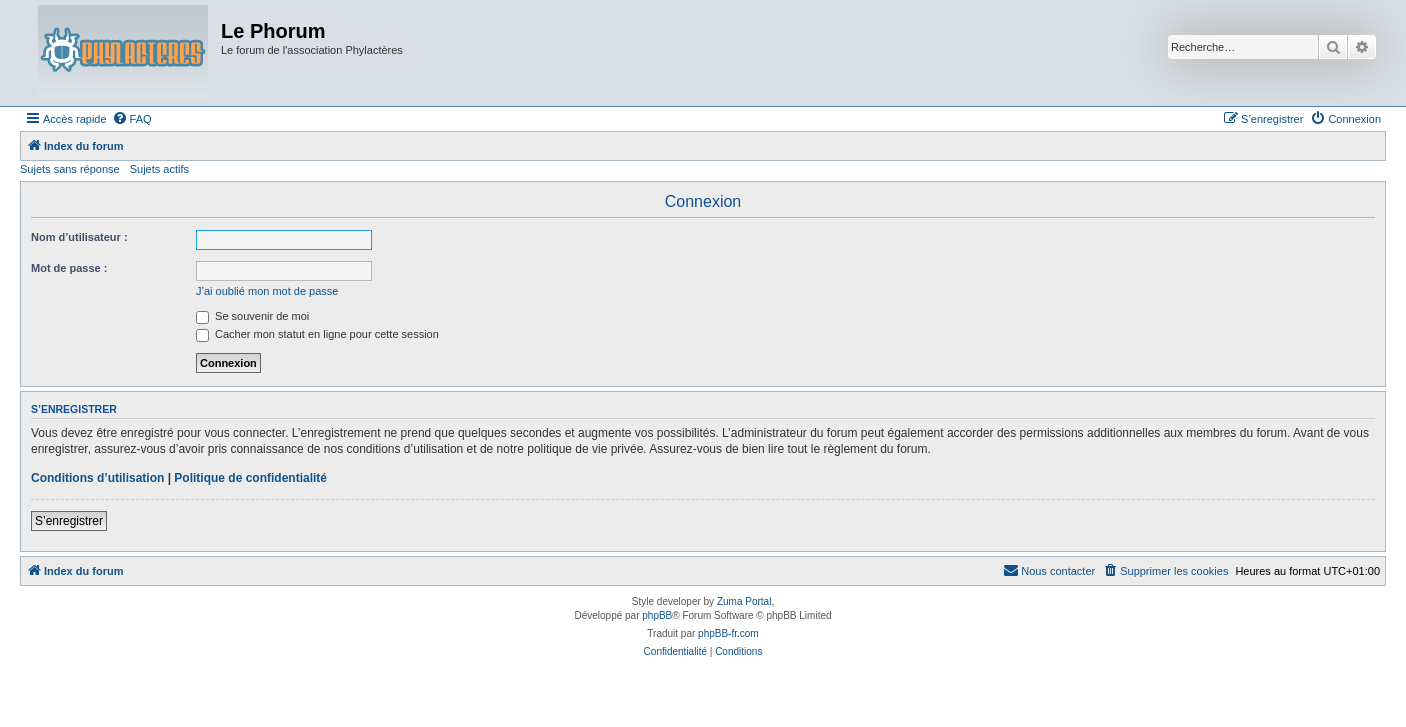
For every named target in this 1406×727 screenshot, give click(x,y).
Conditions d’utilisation (97, 478)
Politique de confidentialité (250, 478)
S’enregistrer (69, 521)
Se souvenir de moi (252, 316)
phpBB (657, 615)
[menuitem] (132, 119)
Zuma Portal (744, 601)
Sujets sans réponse (70, 169)
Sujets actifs (159, 169)
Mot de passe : (69, 268)
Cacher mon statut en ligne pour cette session (317, 334)
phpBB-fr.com (728, 633)
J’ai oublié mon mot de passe (267, 291)
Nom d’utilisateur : (79, 237)
